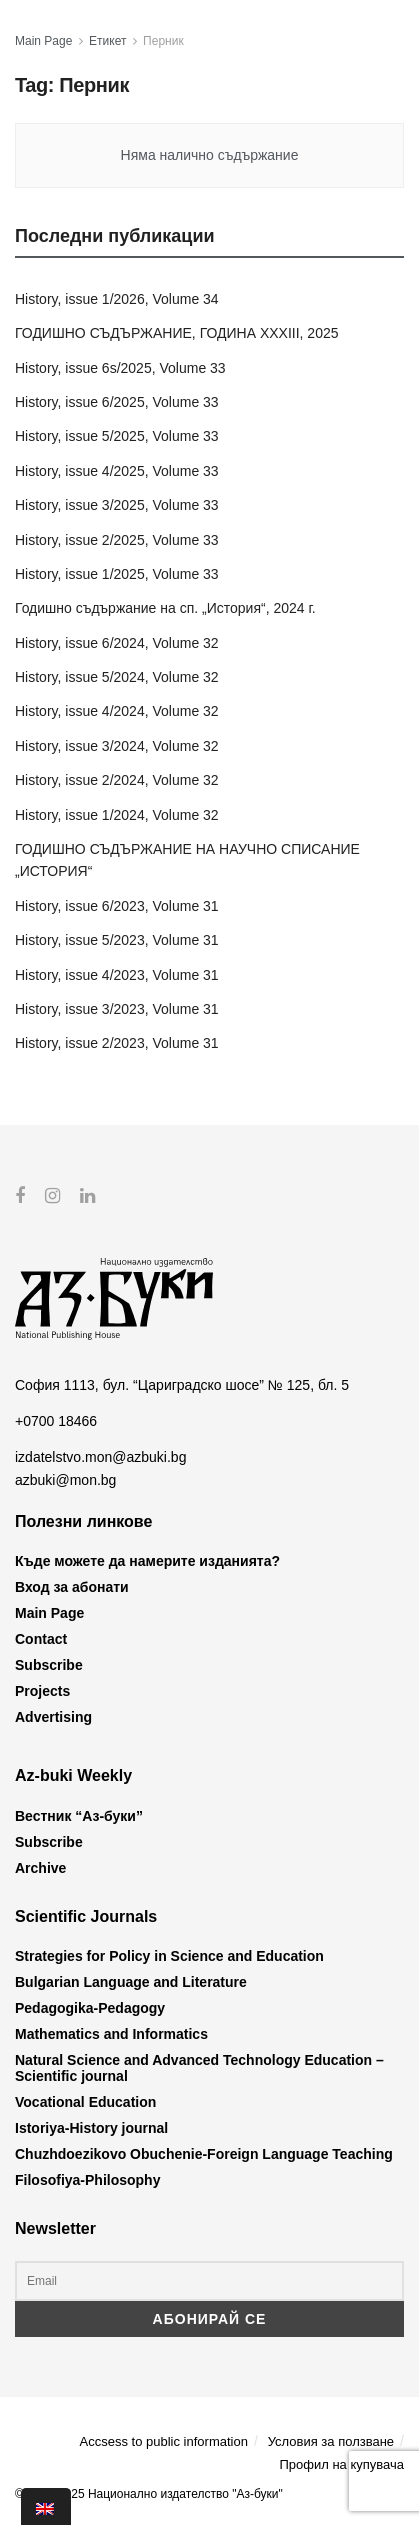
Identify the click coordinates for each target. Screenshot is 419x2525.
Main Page (43, 41)
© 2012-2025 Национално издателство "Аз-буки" (149, 2494)
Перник (163, 41)
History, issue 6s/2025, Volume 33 (120, 368)
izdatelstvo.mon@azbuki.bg (100, 1457)
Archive (40, 1868)
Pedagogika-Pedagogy (90, 2008)
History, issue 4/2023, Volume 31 (117, 975)
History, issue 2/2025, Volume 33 (117, 540)
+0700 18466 (56, 1421)
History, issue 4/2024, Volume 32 (117, 711)
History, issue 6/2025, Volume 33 (117, 402)
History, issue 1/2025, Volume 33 (117, 574)
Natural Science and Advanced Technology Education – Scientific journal (199, 2068)
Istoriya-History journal (91, 2128)
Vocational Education (85, 2102)
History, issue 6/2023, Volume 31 (117, 906)
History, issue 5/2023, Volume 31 (117, 940)
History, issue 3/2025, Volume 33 (117, 505)
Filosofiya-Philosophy (87, 2180)
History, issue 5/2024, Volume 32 (117, 677)
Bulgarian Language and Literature (131, 1982)
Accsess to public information (164, 2440)
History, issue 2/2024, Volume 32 (117, 780)
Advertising (53, 1717)
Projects (42, 1691)
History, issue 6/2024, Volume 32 (117, 643)
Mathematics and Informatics (111, 2034)
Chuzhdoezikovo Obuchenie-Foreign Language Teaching (204, 2154)
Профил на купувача (341, 2464)
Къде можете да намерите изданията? (147, 1561)
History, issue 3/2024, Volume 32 (117, 746)
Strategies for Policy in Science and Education (169, 1956)
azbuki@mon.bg (65, 1479)
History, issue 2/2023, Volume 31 (117, 1043)
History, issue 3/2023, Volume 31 (117, 1009)
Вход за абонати (72, 1587)
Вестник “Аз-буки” (79, 1816)
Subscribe (49, 1665)
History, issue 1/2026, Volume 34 (117, 299)
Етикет (107, 41)
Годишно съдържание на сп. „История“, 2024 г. (165, 608)
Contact (41, 1639)
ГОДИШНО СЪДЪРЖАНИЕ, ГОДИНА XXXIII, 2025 (177, 333)
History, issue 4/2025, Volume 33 (117, 471)
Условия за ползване (331, 2440)
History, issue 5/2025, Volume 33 (117, 436)
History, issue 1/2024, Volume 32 (117, 815)
